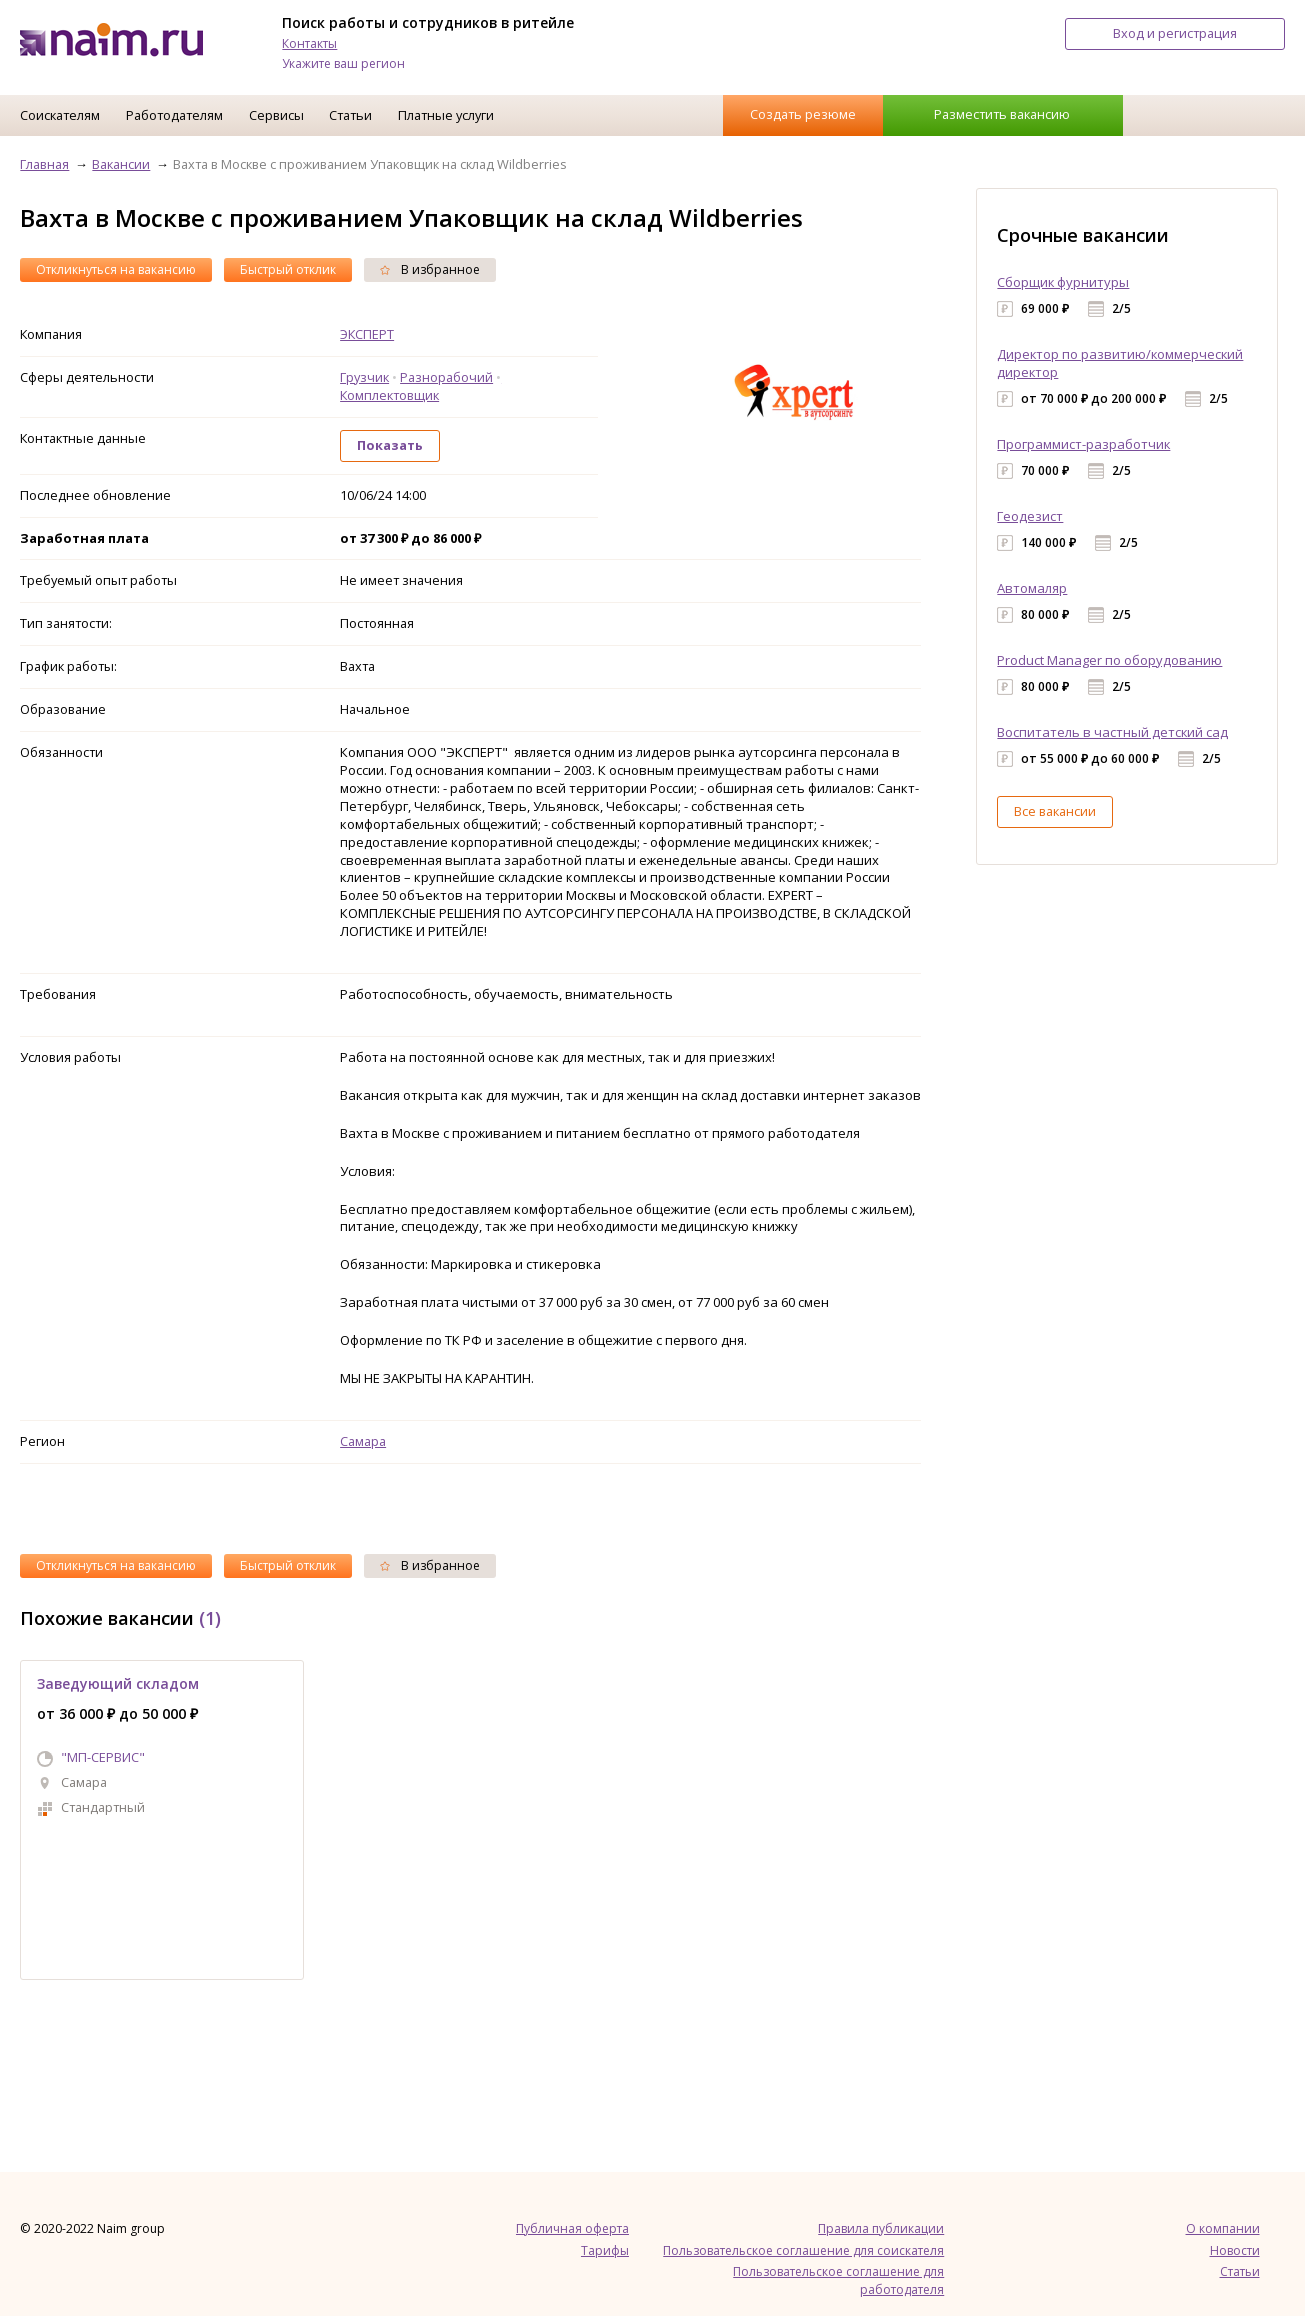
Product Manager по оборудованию (1109, 660)
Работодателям (174, 115)
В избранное (430, 269)
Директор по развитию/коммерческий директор (1120, 363)
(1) (210, 1618)
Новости (1235, 2250)
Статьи (350, 115)
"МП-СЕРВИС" (103, 1757)
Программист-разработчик (1083, 444)
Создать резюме (803, 114)
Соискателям (60, 115)
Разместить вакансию (1002, 114)
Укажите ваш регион (343, 63)
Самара (363, 1441)
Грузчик (364, 377)
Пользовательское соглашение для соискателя (803, 2250)
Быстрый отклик (288, 269)
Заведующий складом (118, 1683)
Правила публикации (881, 2228)
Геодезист (1030, 516)
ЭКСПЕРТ (367, 334)
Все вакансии (1055, 811)
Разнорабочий (446, 377)
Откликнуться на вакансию (116, 269)
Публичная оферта (572, 2228)
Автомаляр (1032, 588)
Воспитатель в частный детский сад (1112, 732)
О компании (1223, 2228)
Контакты (309, 43)
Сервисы (276, 115)
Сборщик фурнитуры (1063, 282)
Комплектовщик (389, 395)
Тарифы (605, 2250)
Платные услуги (446, 115)
